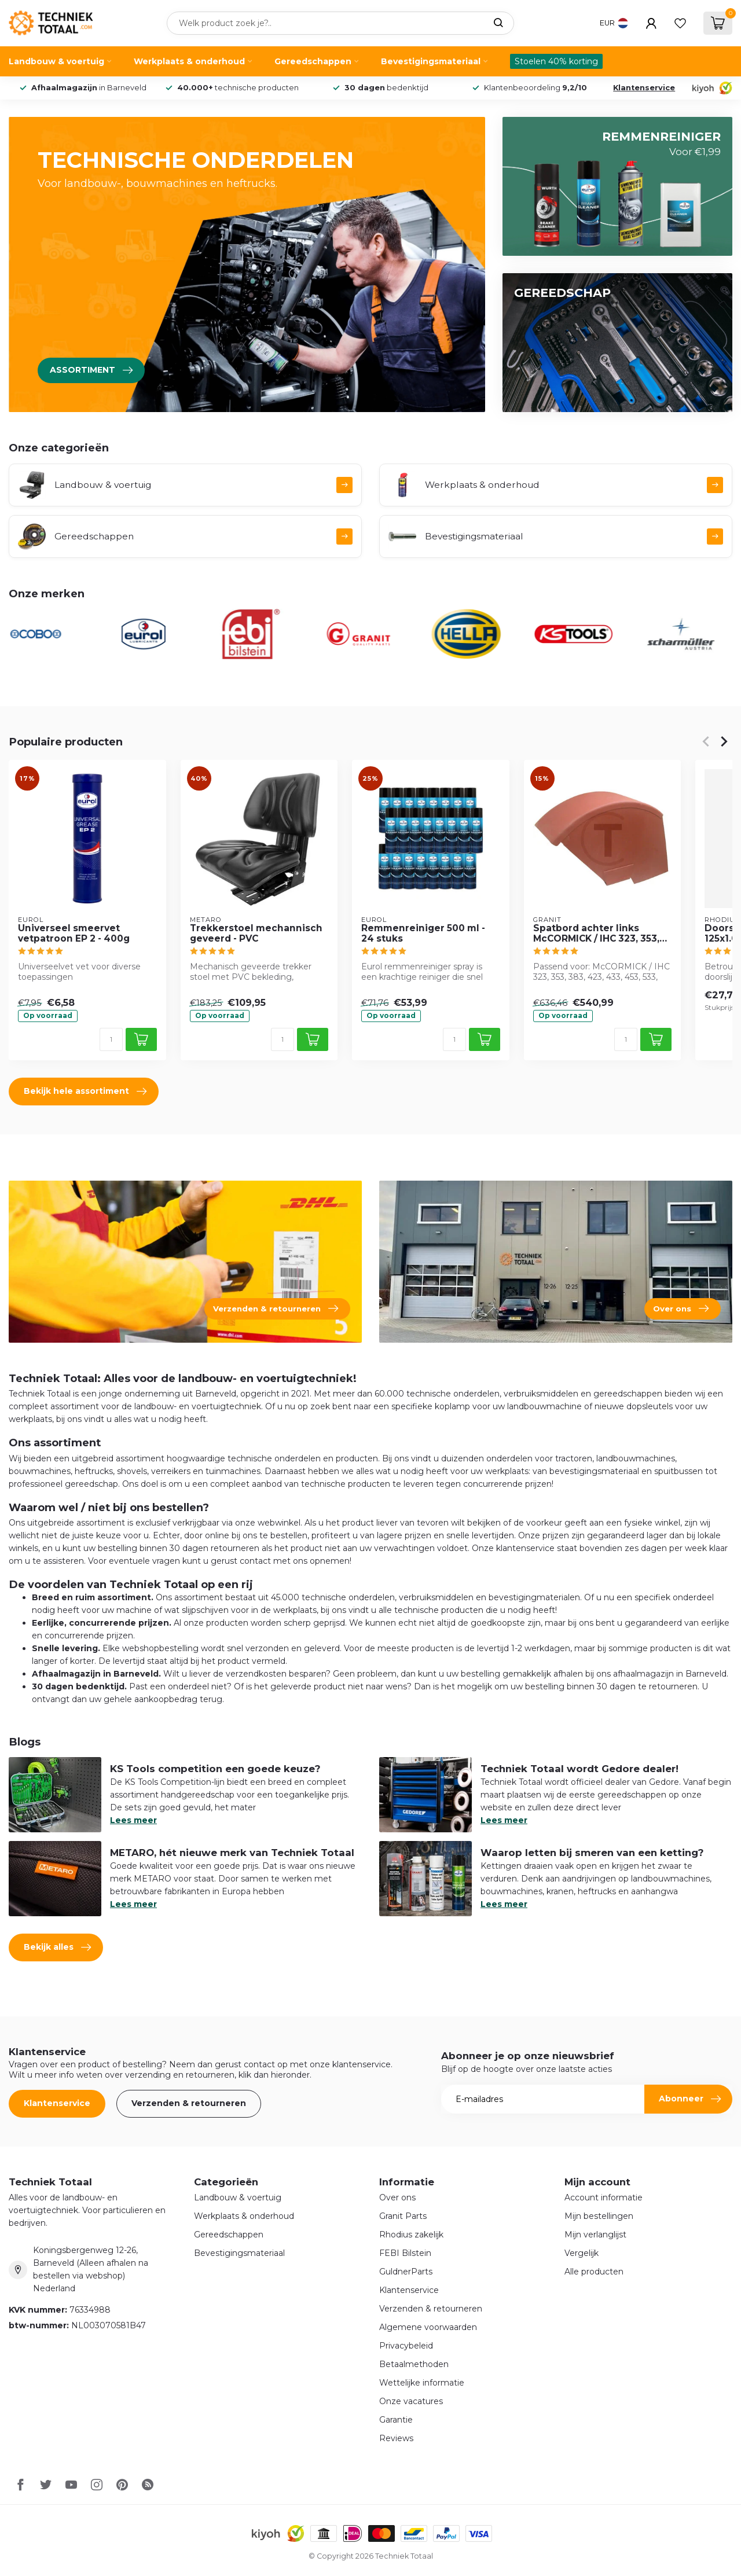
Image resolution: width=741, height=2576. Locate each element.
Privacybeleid (406, 2345)
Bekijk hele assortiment (85, 1091)
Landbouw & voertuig (56, 61)
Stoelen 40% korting (556, 61)
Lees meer (133, 1820)
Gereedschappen (312, 61)
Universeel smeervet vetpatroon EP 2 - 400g (74, 933)
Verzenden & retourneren (188, 2103)
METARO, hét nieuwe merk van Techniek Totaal (232, 1852)
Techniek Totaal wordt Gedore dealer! (579, 1768)
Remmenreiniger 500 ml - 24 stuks (423, 933)
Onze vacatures (411, 2401)
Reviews (396, 2438)
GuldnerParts (405, 2271)
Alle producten (593, 2271)
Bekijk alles (57, 1947)
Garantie (396, 2420)
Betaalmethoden (414, 2364)
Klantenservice (644, 87)
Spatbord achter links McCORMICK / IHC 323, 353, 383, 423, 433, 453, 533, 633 (598, 934)
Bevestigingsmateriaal (430, 61)
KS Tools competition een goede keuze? (215, 1768)
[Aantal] (111, 1039)
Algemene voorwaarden (428, 2327)
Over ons (397, 2197)
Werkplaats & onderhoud (189, 61)
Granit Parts (403, 2216)
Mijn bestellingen (598, 2216)
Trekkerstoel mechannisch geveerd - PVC (256, 933)
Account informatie (603, 2197)
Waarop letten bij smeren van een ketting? (592, 1852)
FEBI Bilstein (405, 2253)
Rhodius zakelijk (411, 2234)
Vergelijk (581, 2253)
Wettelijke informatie (421, 2382)
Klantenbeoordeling (535, 87)
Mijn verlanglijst (595, 2234)
